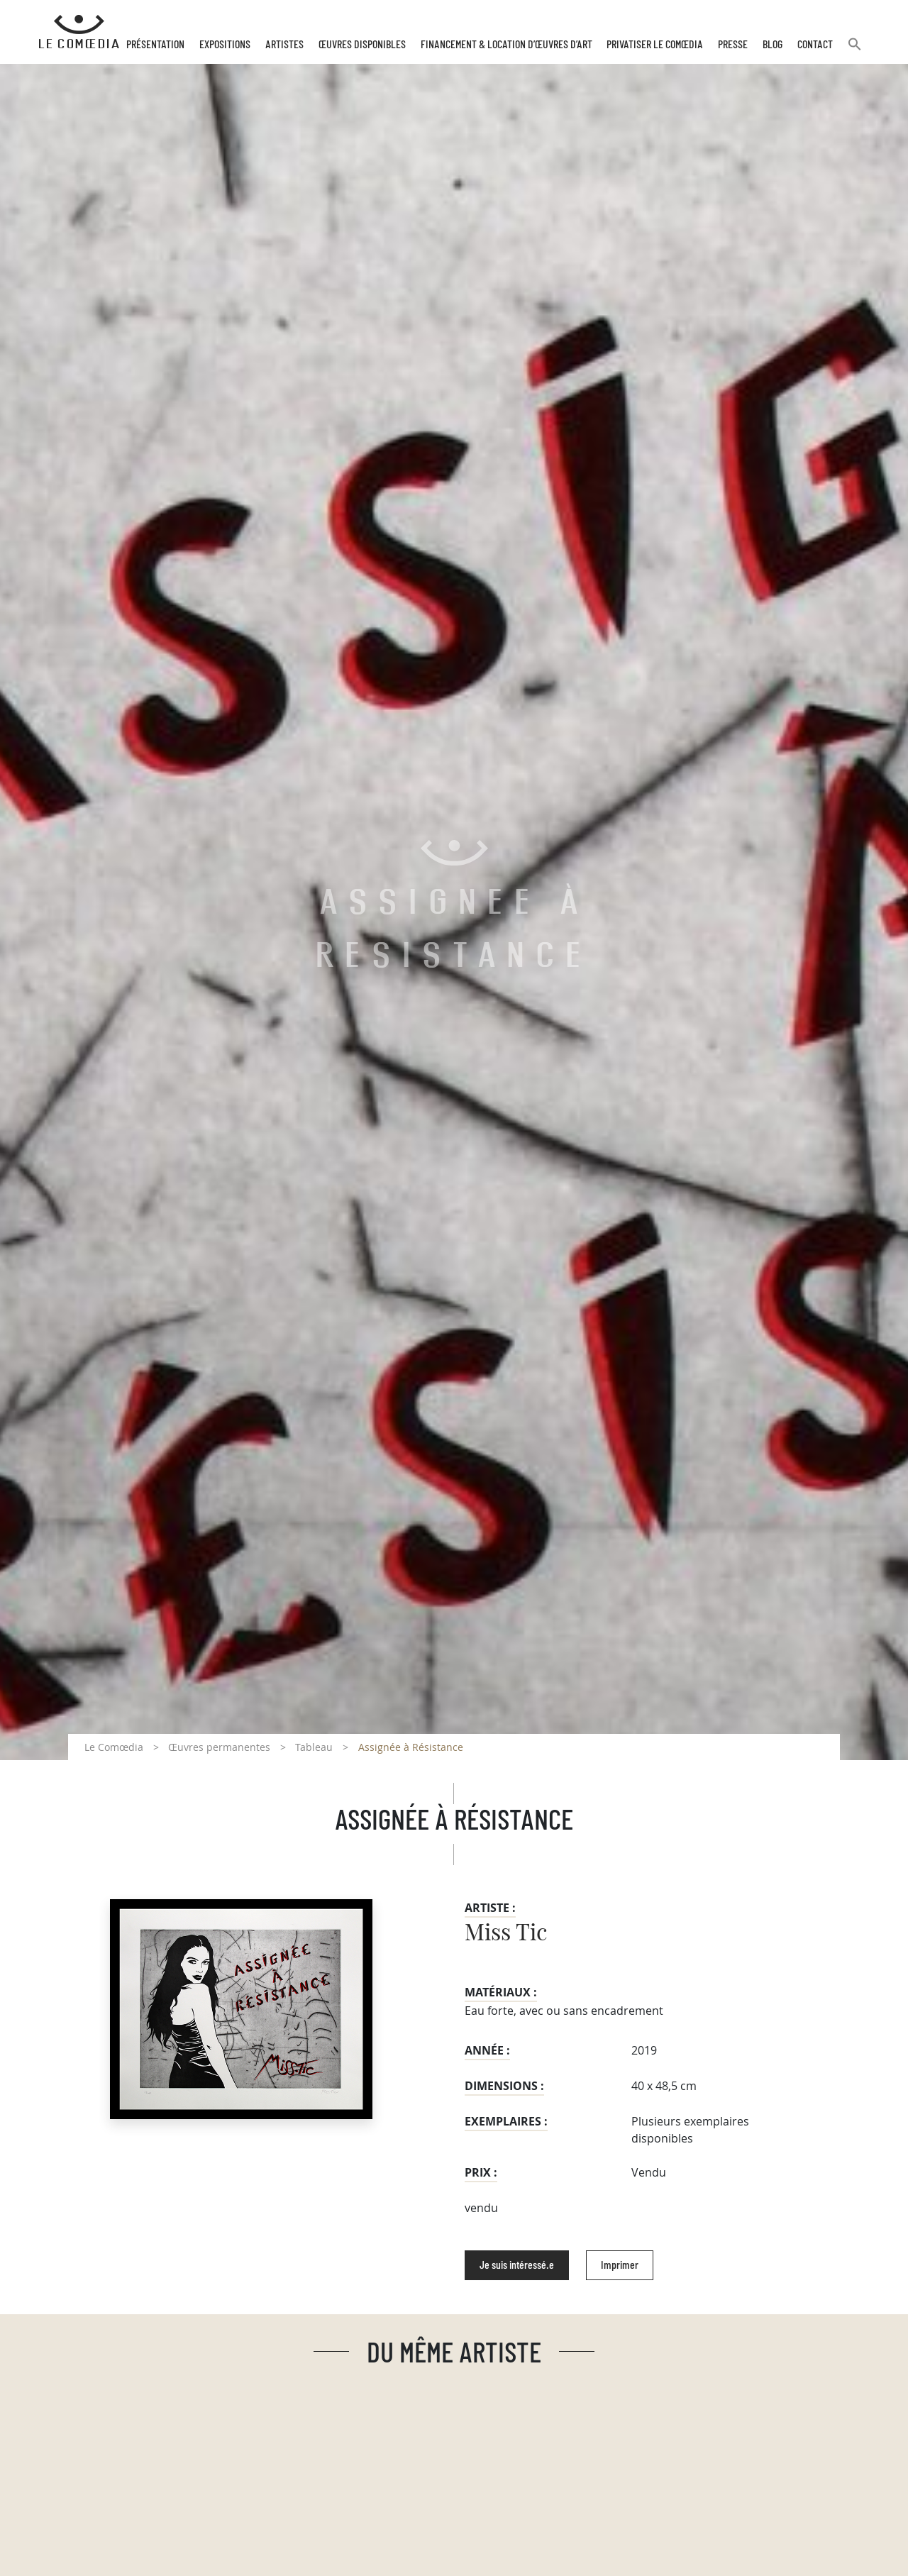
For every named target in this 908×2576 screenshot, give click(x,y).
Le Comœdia (113, 1747)
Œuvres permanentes (219, 1747)
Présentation (155, 44)
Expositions (224, 44)
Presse (733, 44)
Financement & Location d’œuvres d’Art (506, 44)
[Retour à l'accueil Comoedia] (79, 32)
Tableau (314, 1747)
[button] (855, 50)
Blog (772, 44)
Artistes (284, 44)
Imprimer (619, 2265)
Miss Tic (506, 1933)
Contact (815, 44)
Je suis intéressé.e (517, 2265)
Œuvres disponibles (362, 44)
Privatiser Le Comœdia (655, 44)
